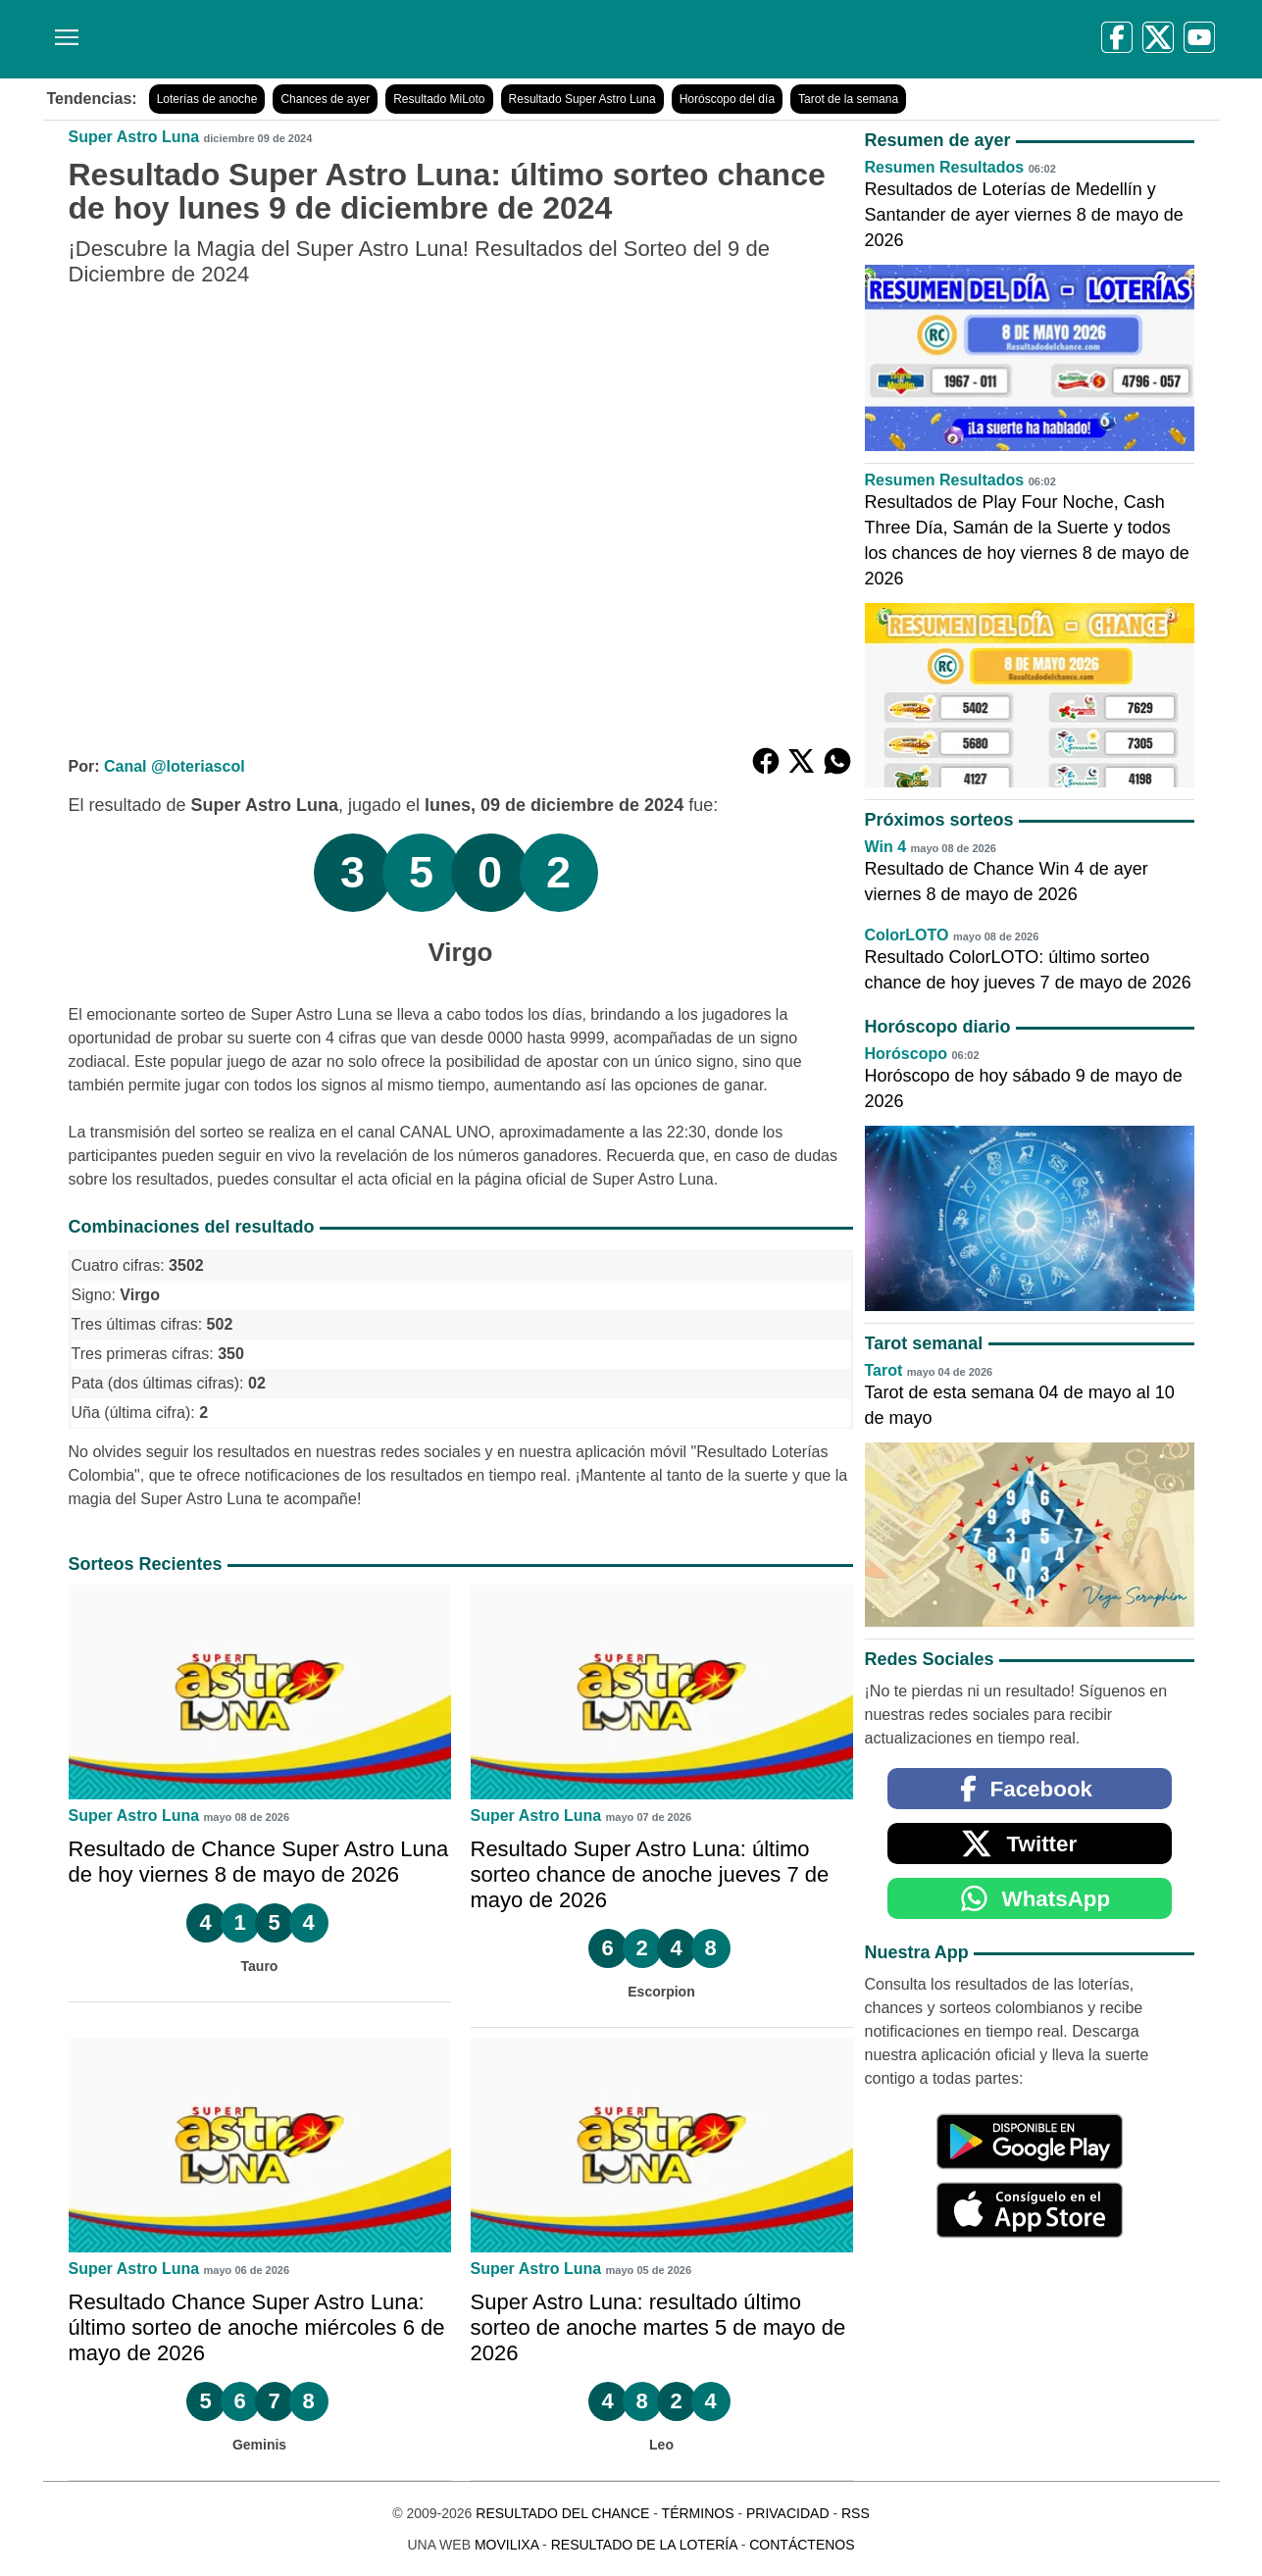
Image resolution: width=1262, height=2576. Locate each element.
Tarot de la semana (848, 99)
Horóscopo (906, 1053)
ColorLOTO (907, 935)
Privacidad (788, 2513)
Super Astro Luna (134, 136)
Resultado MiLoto (438, 99)
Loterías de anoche (207, 99)
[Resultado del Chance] (327, 39)
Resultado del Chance (562, 2513)
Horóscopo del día (727, 99)
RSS (855, 2513)
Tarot (884, 1370)
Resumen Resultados (945, 167)
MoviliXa (506, 2544)
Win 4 (886, 846)
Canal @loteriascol (174, 766)
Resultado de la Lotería (644, 2544)
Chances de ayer (325, 99)
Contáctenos (801, 2544)
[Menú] (62, 30)
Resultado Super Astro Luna (582, 99)
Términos (698, 2513)
